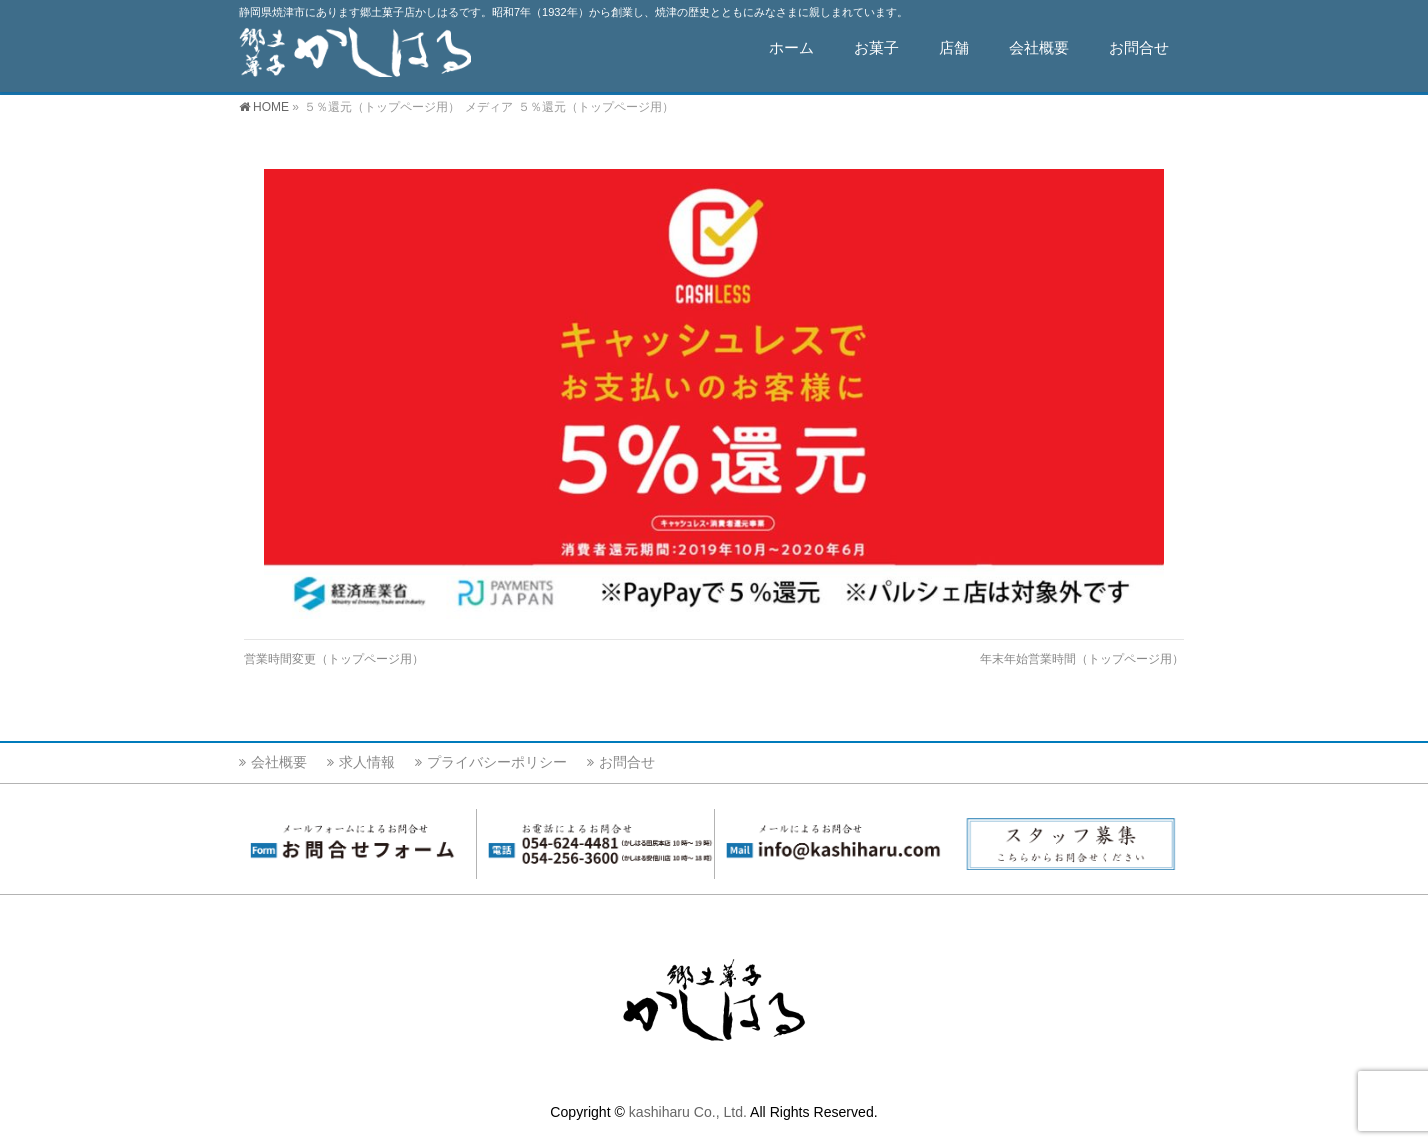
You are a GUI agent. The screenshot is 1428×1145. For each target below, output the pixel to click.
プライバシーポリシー (497, 762)
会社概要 (279, 762)
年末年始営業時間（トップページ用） (1082, 659)
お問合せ (627, 762)
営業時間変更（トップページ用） (334, 659)
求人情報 (367, 762)
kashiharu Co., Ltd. (688, 1112)
